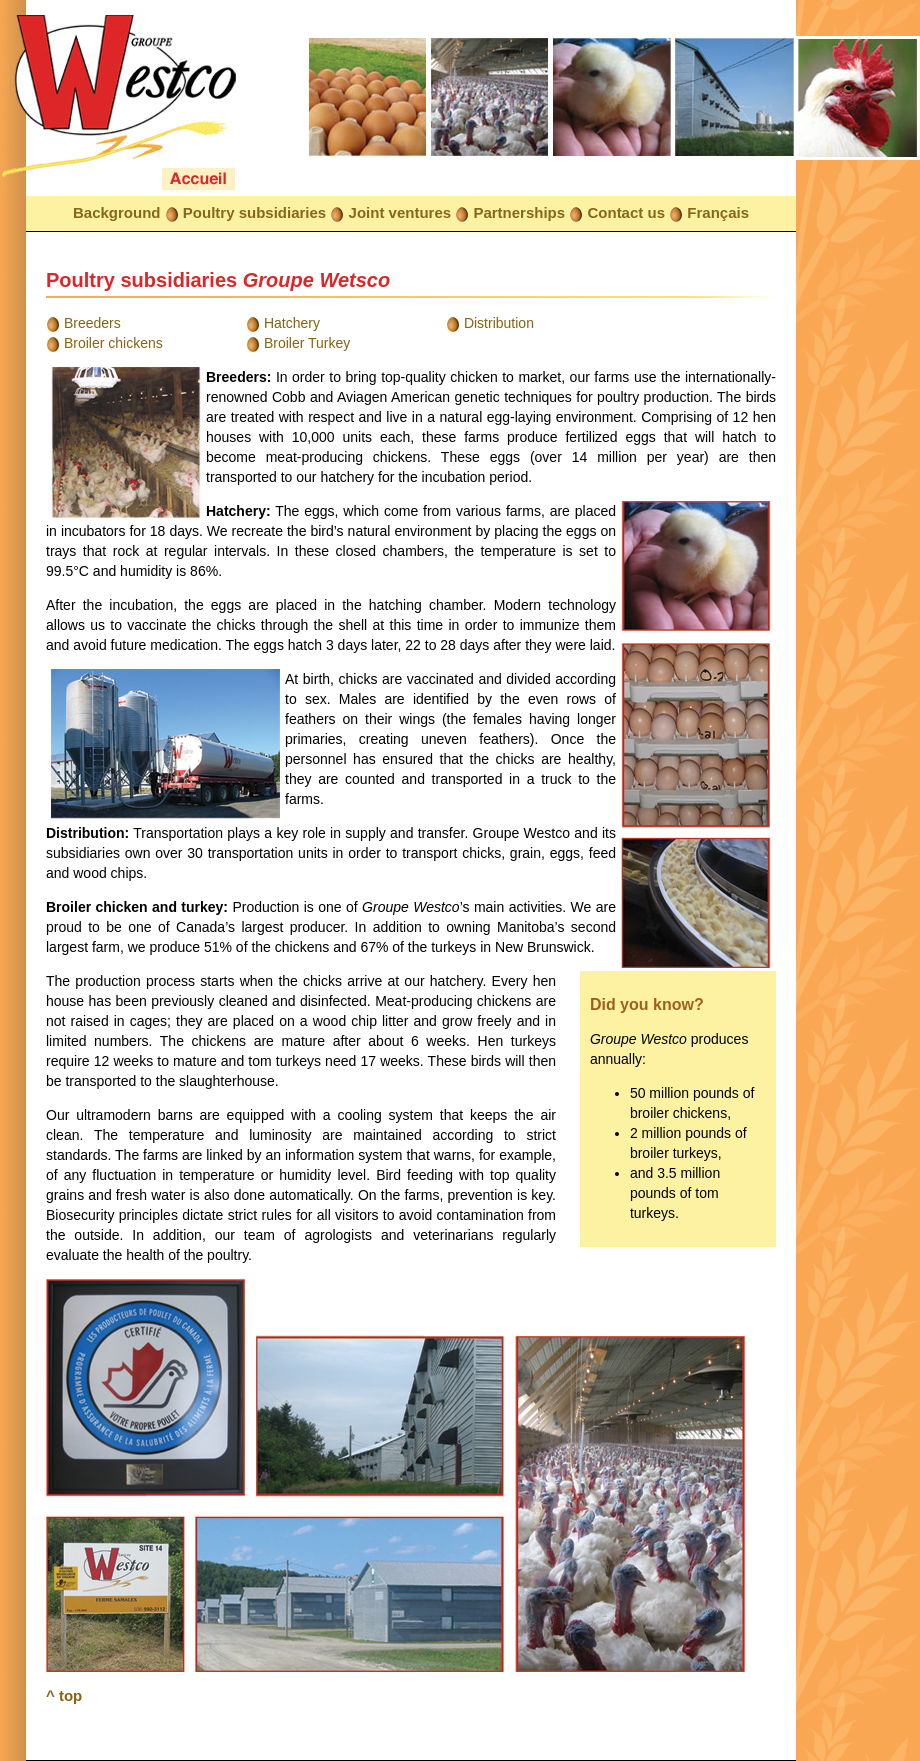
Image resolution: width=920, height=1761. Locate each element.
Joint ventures (400, 212)
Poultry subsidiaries (254, 212)
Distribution (499, 323)
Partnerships (519, 212)
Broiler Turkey (307, 343)
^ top (64, 1695)
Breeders (92, 323)
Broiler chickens (113, 343)
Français (718, 212)
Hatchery (292, 323)
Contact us (626, 212)
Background (117, 212)
